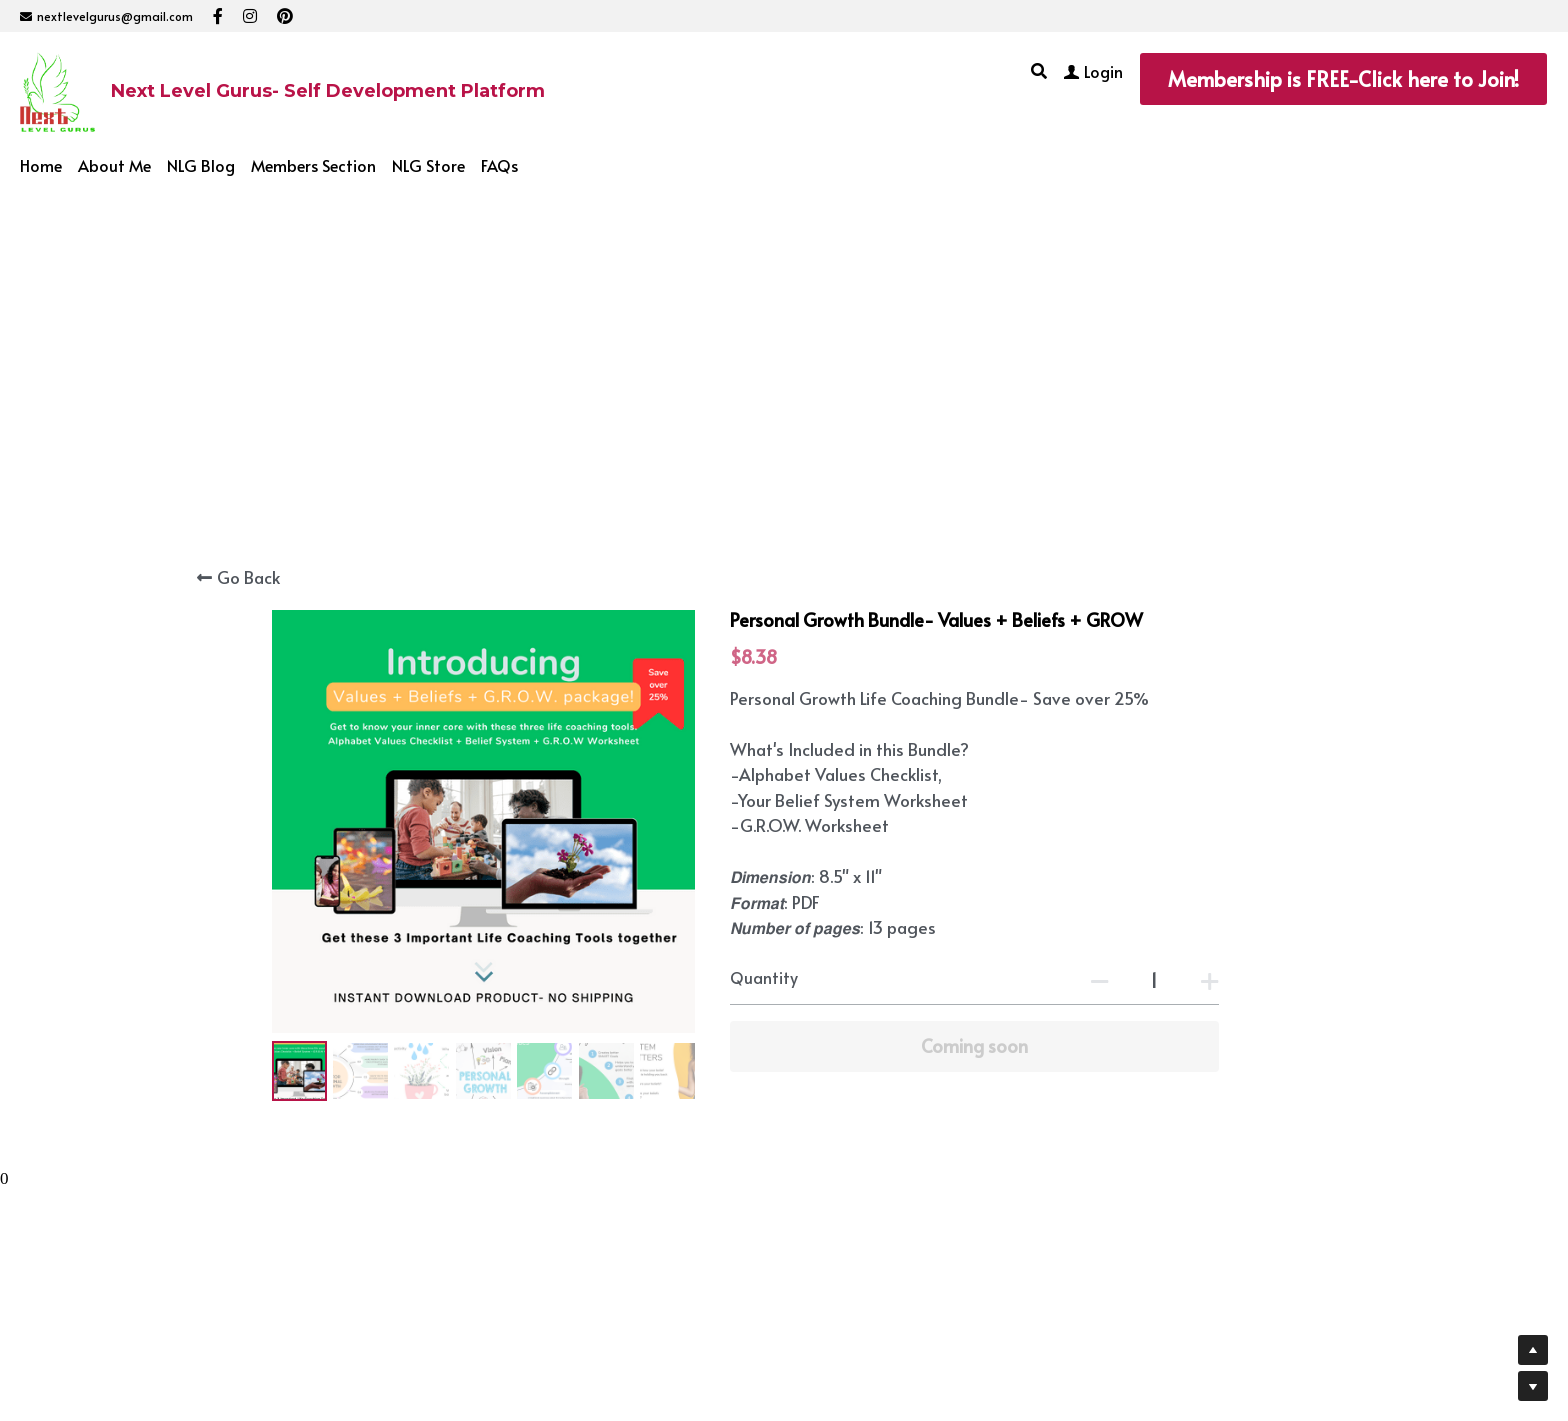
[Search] (1039, 70)
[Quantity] (1154, 979)
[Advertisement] (784, 335)
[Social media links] (218, 16)
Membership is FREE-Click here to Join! (1343, 79)
